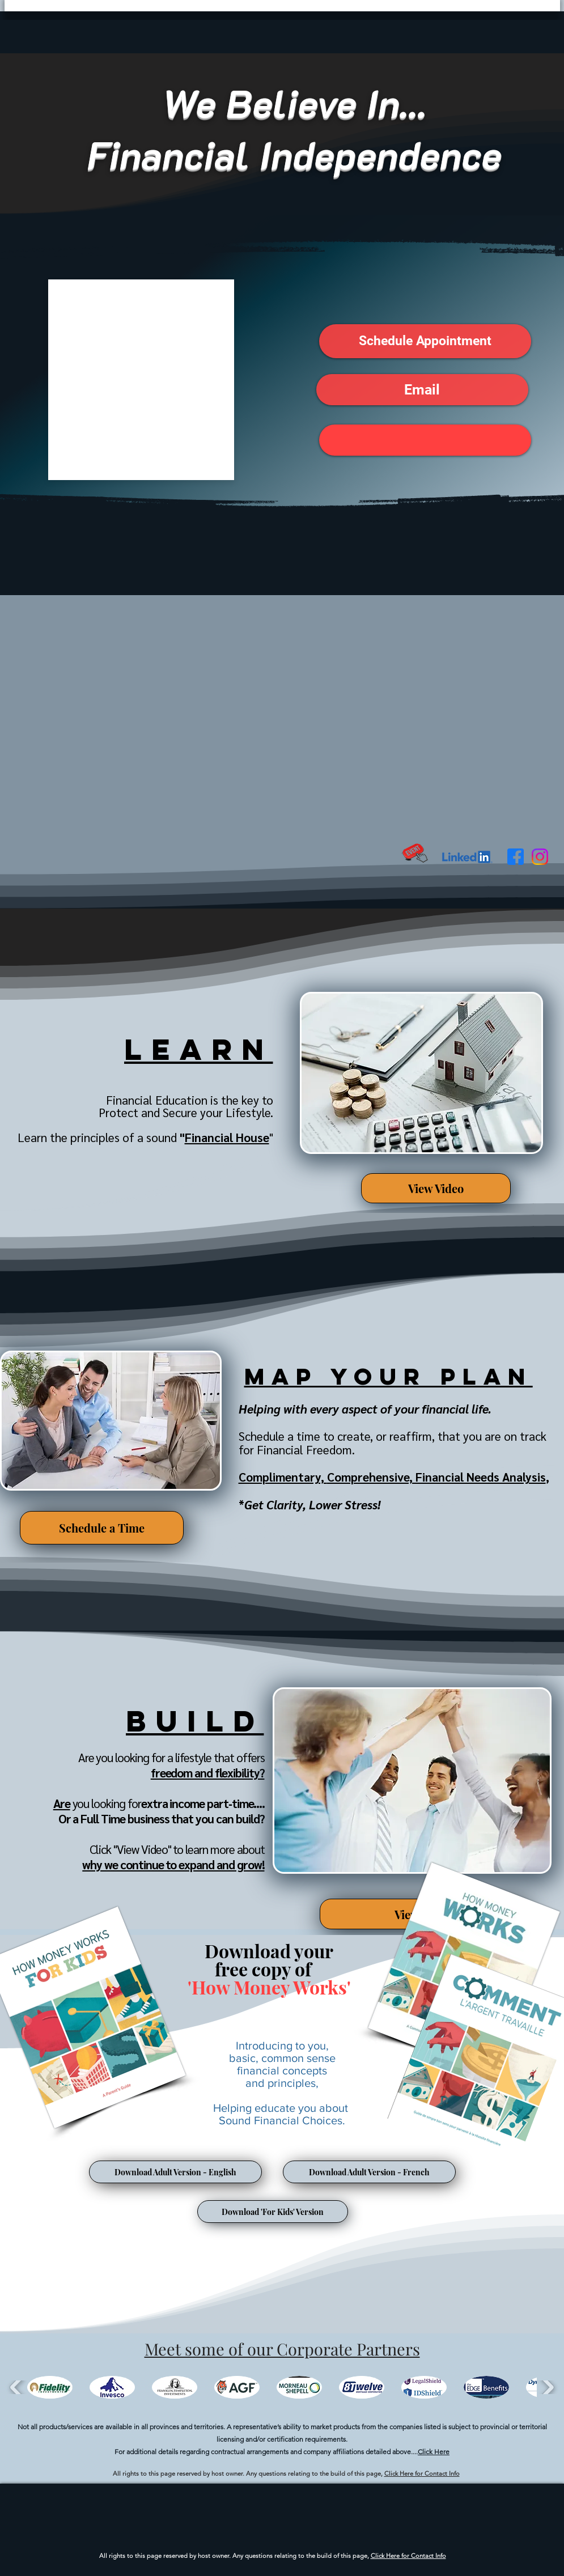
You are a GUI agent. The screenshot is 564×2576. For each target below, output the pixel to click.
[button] (425, 341)
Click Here (433, 2451)
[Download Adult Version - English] (175, 2172)
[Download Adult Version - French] (369, 2172)
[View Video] (436, 1188)
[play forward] (546, 2387)
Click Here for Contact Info (422, 2473)
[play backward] (17, 2387)
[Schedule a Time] (102, 1527)
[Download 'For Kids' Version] (272, 2211)
